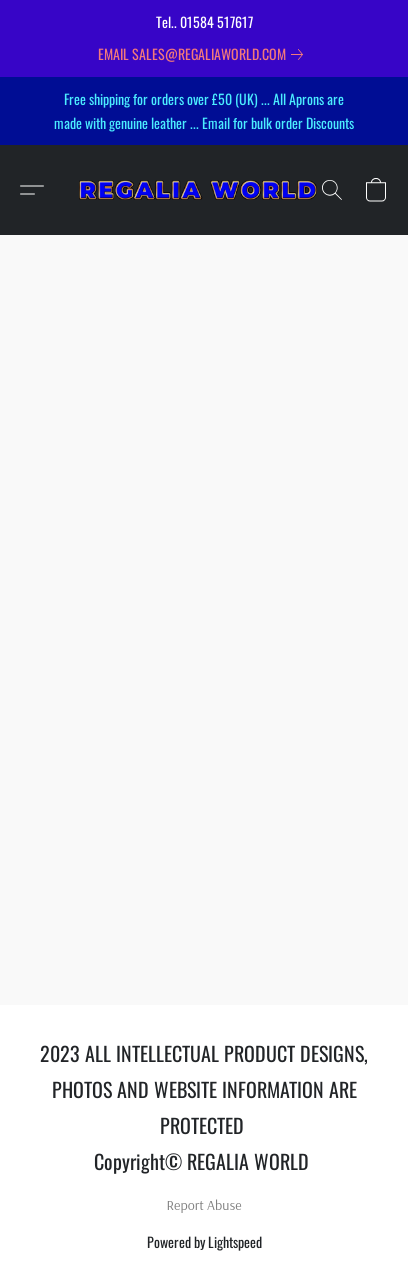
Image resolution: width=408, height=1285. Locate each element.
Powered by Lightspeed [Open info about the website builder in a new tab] (204, 1241)
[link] (204, 54)
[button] (204, 190)
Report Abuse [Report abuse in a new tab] (204, 1205)
